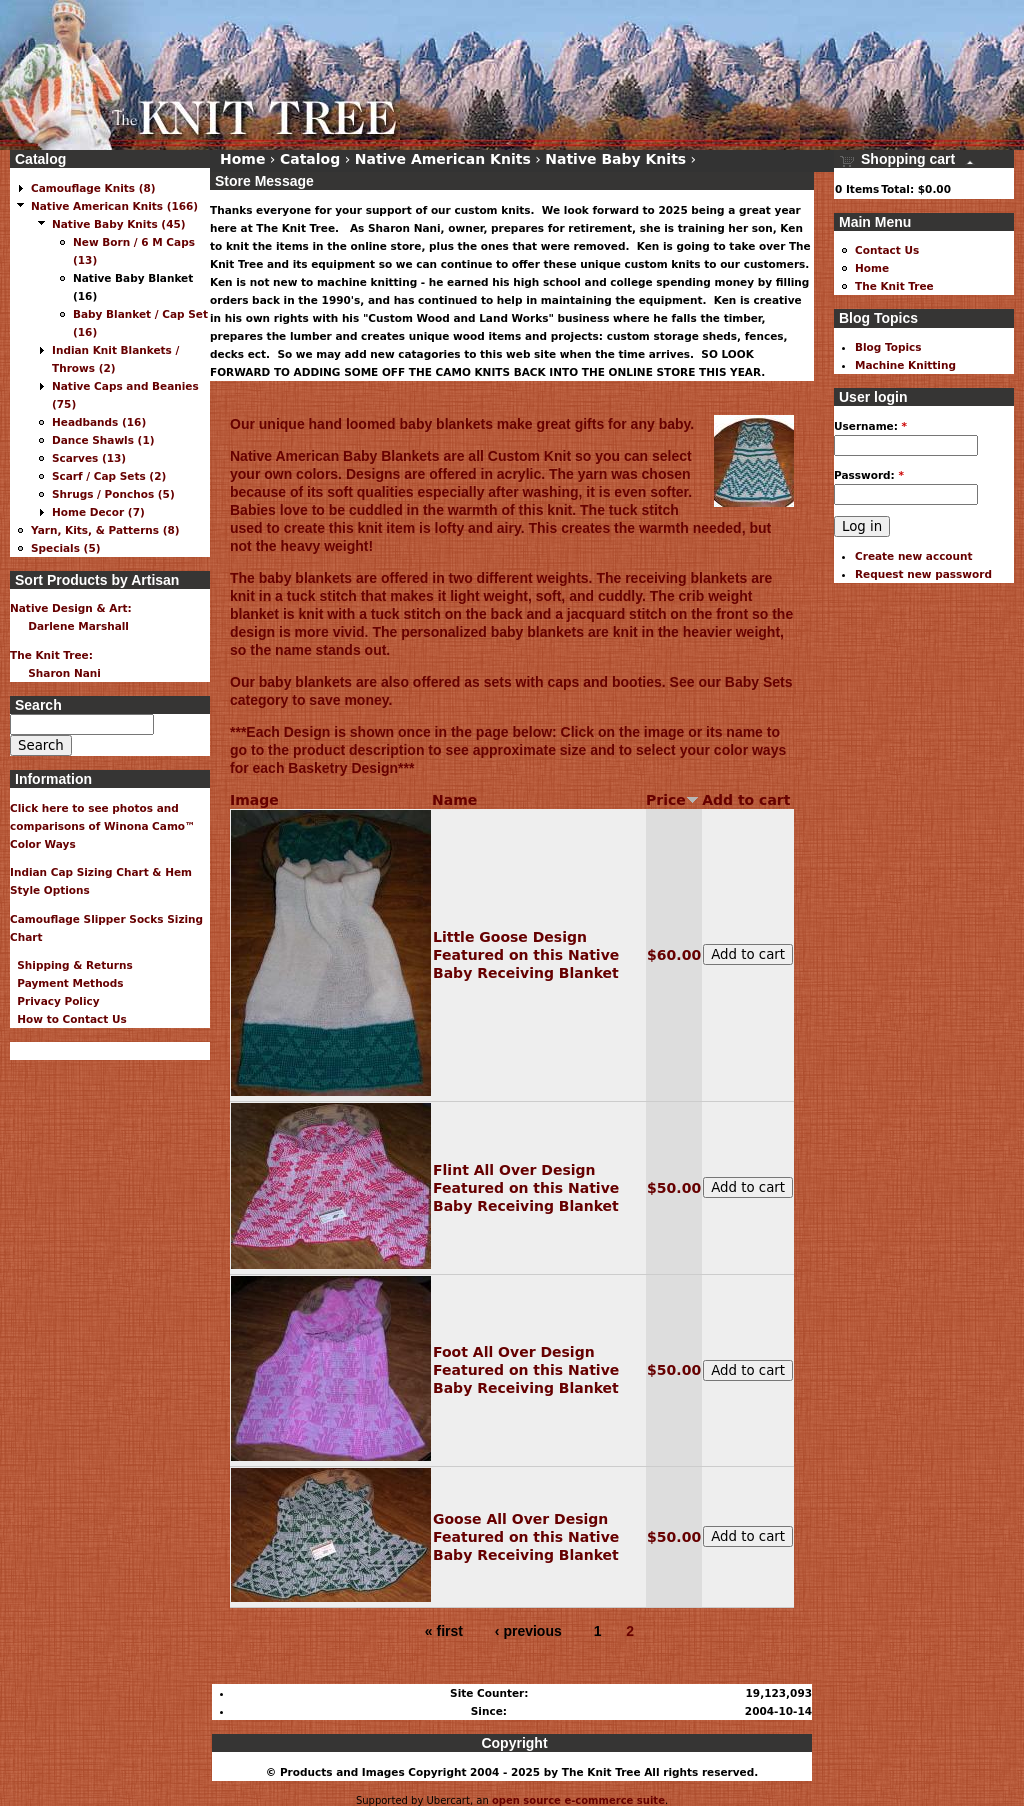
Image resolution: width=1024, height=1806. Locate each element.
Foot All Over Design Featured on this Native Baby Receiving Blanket (526, 1370)
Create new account (914, 556)
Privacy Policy (55, 1001)
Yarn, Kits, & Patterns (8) (105, 530)
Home (242, 159)
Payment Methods (67, 983)
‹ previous (528, 1631)
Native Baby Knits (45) (119, 224)
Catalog (310, 159)
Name (454, 800)
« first (444, 1631)
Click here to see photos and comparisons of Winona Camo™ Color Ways (103, 826)
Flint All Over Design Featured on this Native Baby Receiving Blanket (526, 1188)
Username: (870, 426)
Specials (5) (66, 548)
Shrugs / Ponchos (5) (113, 494)
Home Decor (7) (98, 512)
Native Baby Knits (615, 159)
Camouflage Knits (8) (93, 188)
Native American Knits (443, 159)
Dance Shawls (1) (103, 440)
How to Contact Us (68, 1019)
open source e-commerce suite (578, 1800)
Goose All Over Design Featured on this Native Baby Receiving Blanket (526, 1537)
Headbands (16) (99, 422)
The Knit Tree (894, 286)
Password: (869, 475)
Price (672, 800)
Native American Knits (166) (114, 206)
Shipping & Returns (71, 965)
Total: (897, 189)
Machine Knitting (905, 365)
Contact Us (887, 250)
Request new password (923, 574)
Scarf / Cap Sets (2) (109, 476)
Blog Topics (888, 347)
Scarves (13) (89, 458)
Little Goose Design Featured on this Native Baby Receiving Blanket (526, 955)
